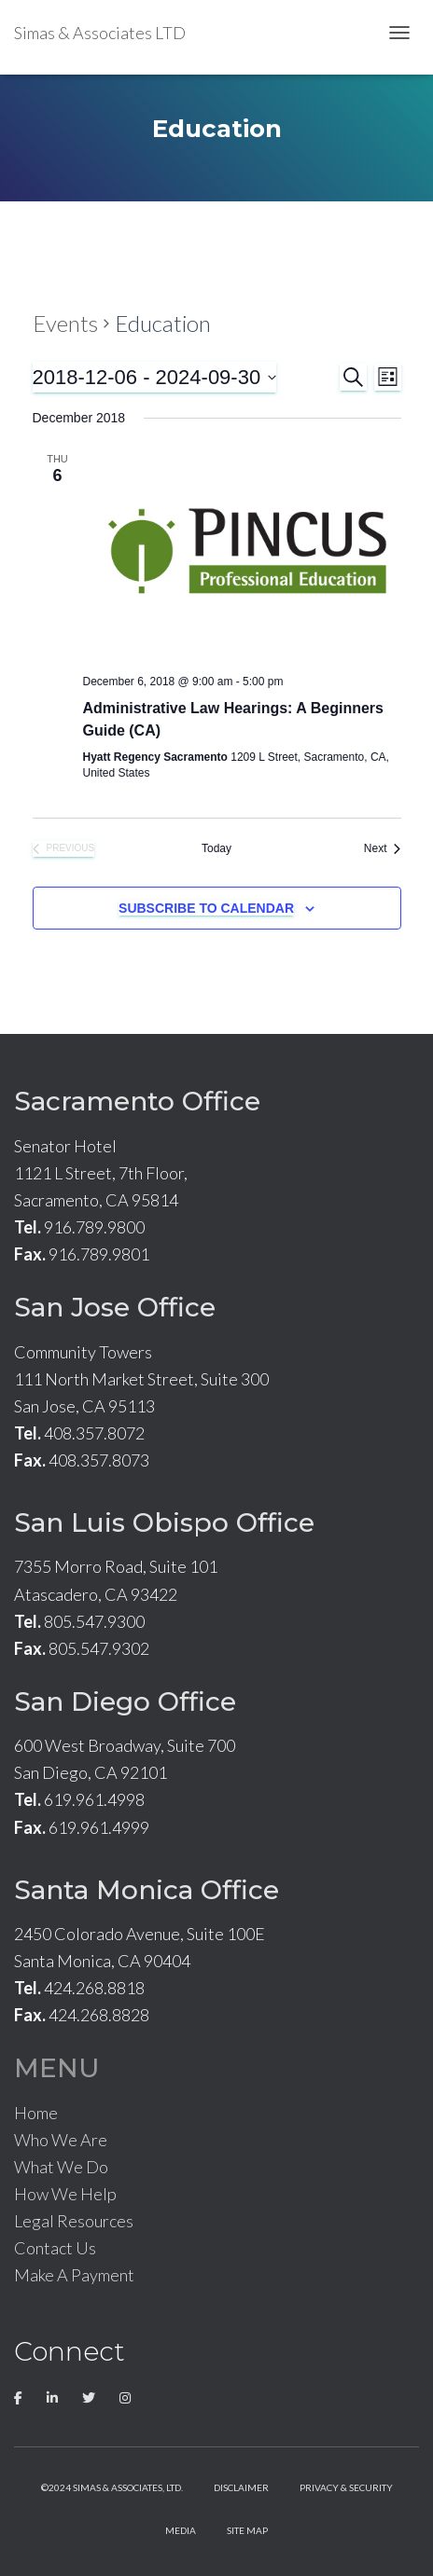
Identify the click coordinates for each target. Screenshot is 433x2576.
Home (36, 2112)
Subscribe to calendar (206, 908)
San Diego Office (125, 1701)
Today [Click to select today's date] (216, 848)
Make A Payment (74, 2275)
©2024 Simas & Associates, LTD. (112, 2487)
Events (65, 323)
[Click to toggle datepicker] (155, 377)
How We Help (65, 2193)
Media (180, 2530)
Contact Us (55, 2248)
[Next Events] (382, 849)
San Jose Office (115, 1307)
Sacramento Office (137, 1101)
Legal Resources (73, 2221)
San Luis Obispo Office (164, 1522)
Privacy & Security (346, 2487)
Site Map (247, 2530)
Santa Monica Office (146, 1890)
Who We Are (60, 2139)
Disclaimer (241, 2487)
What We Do (61, 2166)
